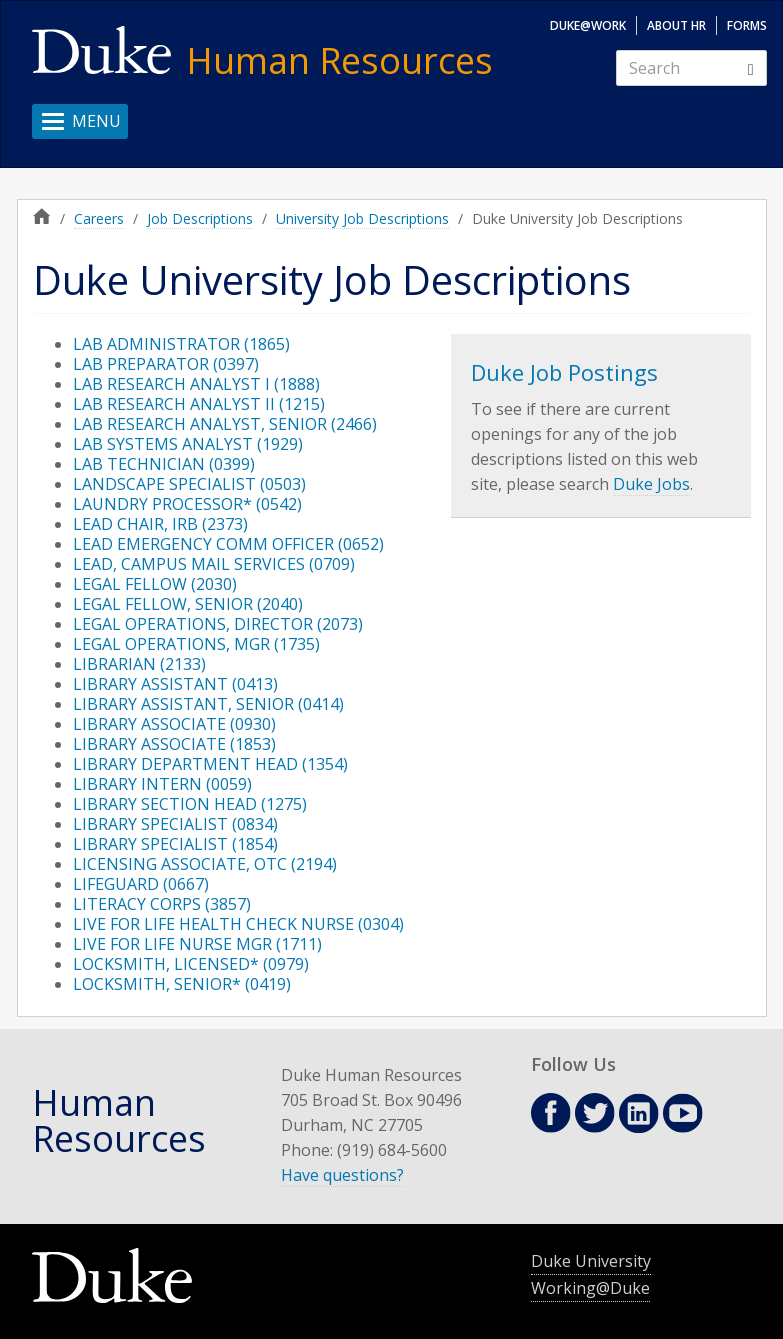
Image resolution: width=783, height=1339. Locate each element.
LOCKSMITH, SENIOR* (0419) (182, 984)
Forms (747, 25)
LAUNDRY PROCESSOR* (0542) (187, 504)
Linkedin (639, 1113)
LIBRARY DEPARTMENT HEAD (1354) (210, 764)
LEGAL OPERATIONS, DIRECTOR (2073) (218, 624)
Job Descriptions (200, 218)
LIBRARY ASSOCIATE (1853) (174, 744)
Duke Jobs (651, 484)
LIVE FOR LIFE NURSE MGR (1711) (197, 944)
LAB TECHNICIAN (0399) (164, 464)
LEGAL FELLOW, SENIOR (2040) (188, 604)
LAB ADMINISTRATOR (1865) (181, 344)
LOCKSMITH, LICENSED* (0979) (191, 964)
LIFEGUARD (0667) (141, 884)
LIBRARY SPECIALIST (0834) (175, 824)
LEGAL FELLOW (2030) (155, 584)
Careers (99, 218)
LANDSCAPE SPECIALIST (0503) (189, 484)
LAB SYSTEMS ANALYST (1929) (188, 444)
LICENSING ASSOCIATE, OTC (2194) (205, 864)
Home (42, 216)
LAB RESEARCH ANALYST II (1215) (199, 404)
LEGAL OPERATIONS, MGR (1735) (196, 644)
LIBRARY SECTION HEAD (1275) (190, 804)
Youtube (683, 1113)
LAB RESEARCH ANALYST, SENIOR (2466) (225, 424)
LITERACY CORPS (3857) (162, 904)
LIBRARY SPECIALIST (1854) (175, 844)
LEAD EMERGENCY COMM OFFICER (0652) (228, 544)
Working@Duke (590, 1288)
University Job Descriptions (362, 218)
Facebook (551, 1113)
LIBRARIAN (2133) (139, 664)
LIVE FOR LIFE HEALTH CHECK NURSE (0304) (238, 924)
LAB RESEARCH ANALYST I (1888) (196, 384)
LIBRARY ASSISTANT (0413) (175, 684)
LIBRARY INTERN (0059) (162, 784)
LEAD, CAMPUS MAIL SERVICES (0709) (214, 564)
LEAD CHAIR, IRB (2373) (160, 524)
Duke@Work (588, 25)
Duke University (591, 1261)
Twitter (595, 1113)
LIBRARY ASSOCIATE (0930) (174, 724)
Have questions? (342, 1175)
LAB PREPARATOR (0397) (166, 364)
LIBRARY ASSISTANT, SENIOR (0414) (208, 704)
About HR (676, 25)
